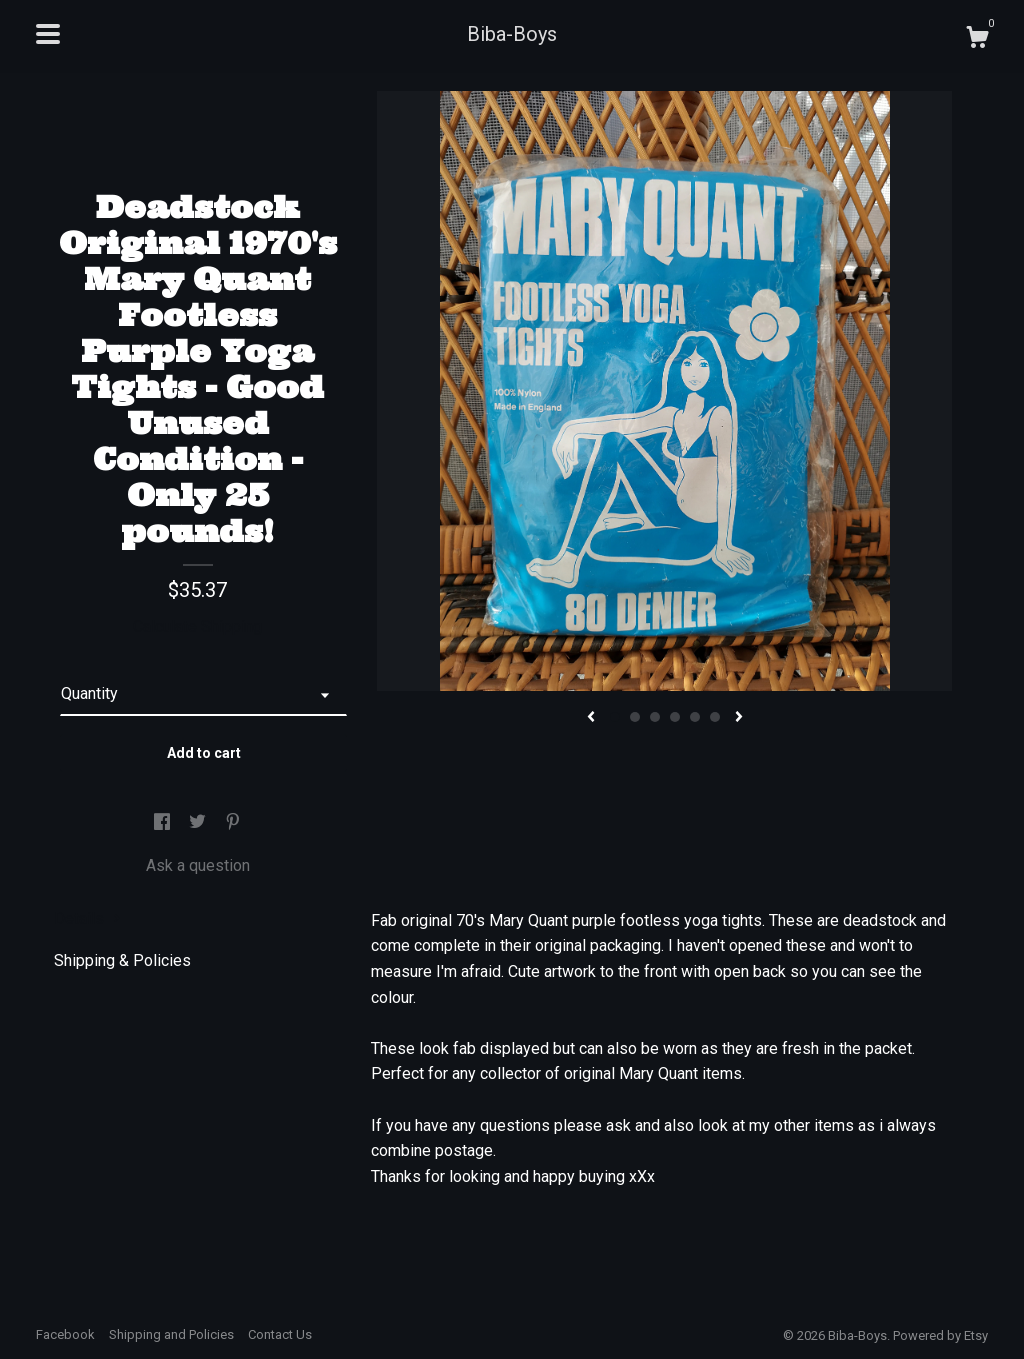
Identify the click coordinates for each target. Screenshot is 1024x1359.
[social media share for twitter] (199, 822)
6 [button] (715, 717)
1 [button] (615, 717)
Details (87, 918)
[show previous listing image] (591, 718)
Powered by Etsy (940, 1335)
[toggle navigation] (48, 34)
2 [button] (635, 717)
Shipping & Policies (122, 960)
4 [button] (675, 717)
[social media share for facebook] (164, 822)
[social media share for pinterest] (233, 822)
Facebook (65, 1334)
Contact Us (280, 1334)
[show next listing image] (739, 718)
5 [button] (695, 717)
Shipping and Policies (171, 1334)
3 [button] (655, 717)
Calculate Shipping (197, 626)
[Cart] (977, 40)
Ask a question (198, 865)
